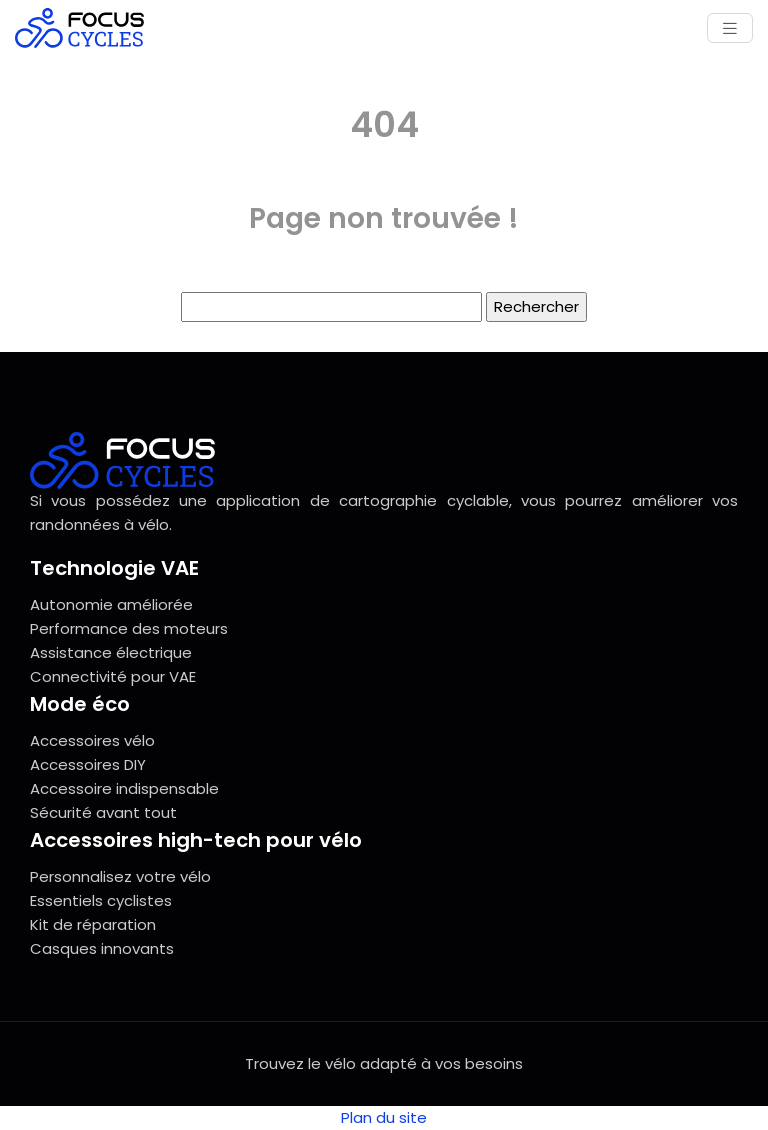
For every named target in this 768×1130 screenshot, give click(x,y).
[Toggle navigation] (730, 28)
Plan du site (384, 1117)
